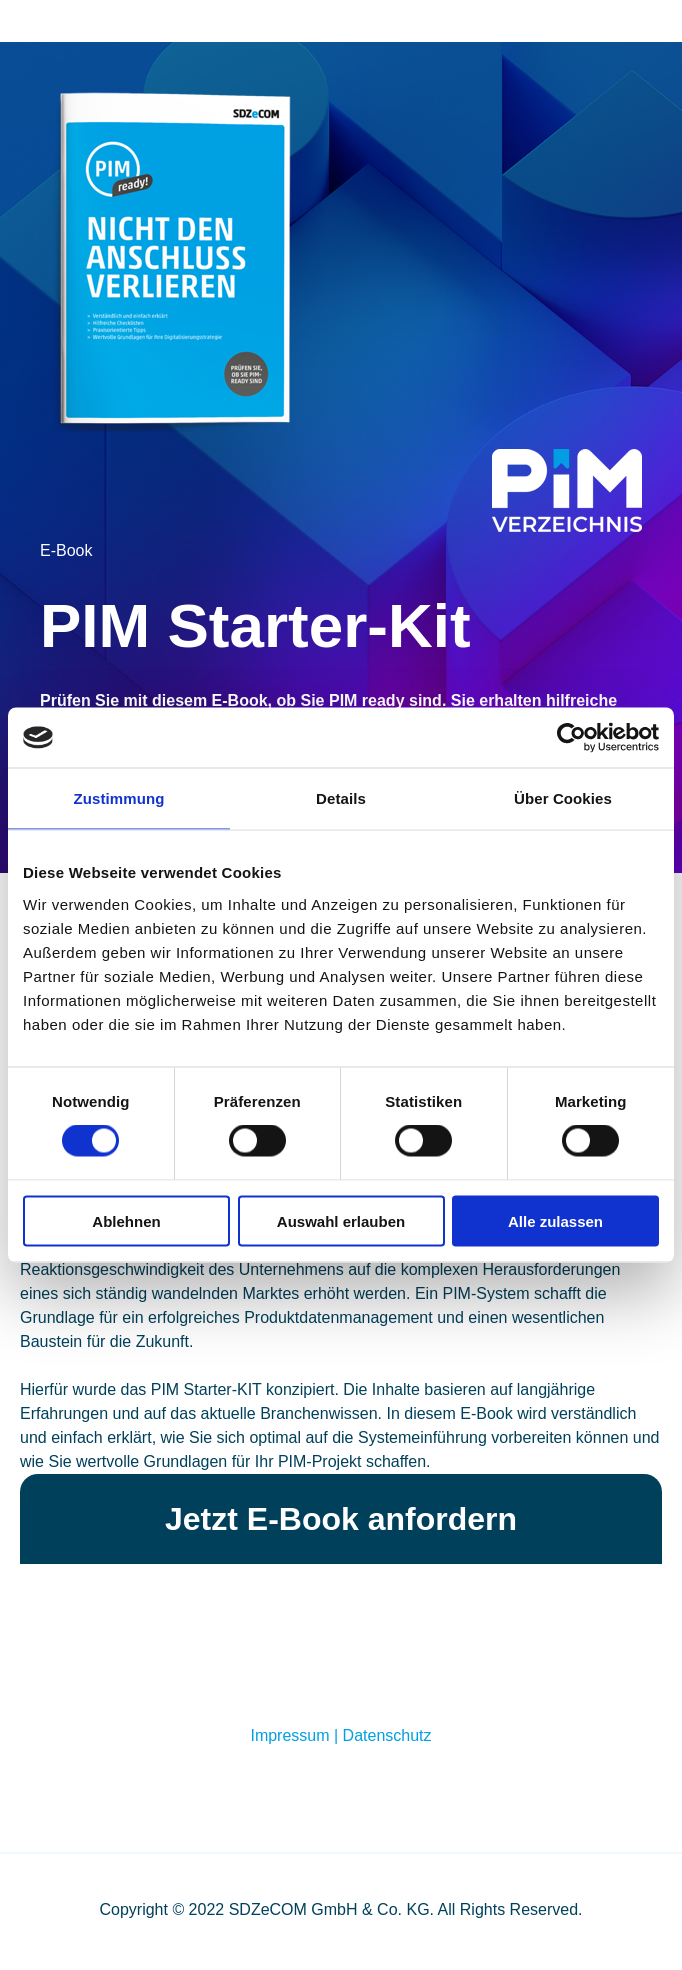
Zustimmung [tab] (119, 798)
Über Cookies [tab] (563, 798)
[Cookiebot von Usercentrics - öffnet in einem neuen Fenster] (571, 738)
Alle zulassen (555, 1220)
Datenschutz (387, 1735)
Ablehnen (126, 1220)
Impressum (289, 1735)
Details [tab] (341, 798)
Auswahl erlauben (341, 1220)
